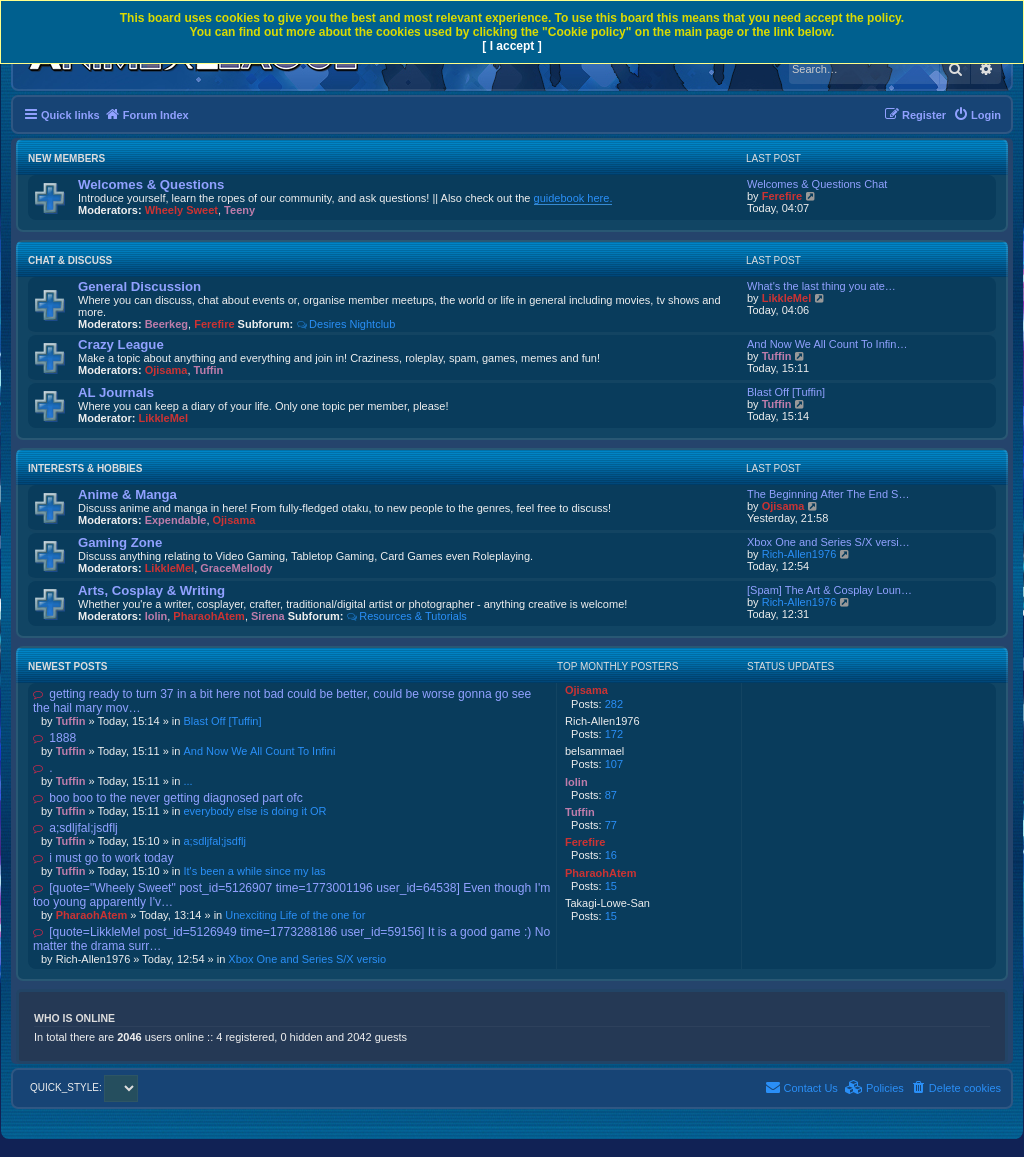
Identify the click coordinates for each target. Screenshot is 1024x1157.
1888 (54, 738)
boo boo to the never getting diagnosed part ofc (168, 798)
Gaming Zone (120, 542)
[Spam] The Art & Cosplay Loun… (829, 590)
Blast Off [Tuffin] (786, 392)
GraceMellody (236, 568)
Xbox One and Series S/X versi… (828, 542)
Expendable (176, 520)
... (187, 781)
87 (611, 795)
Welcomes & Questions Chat (817, 184)
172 (614, 734)
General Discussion (139, 286)
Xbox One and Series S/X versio (307, 959)
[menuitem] (977, 115)
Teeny (239, 210)
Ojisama (166, 370)
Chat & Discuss (70, 260)
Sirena (268, 616)
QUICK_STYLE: (84, 1087)
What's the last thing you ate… (821, 286)
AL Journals (116, 392)
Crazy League (121, 344)
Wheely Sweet (181, 210)
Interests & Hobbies (85, 468)
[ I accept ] (511, 46)
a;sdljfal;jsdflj (75, 828)
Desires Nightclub (345, 324)
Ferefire (782, 196)
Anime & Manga (127, 494)
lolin (156, 616)
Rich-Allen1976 (799, 554)
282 (614, 704)
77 (611, 825)
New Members (66, 158)
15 (611, 886)
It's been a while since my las (254, 871)
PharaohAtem (209, 616)
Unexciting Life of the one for (295, 915)
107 (614, 764)
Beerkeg (166, 324)
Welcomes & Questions (151, 184)
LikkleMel (787, 298)
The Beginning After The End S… (828, 494)
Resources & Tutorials (406, 616)
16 (611, 855)
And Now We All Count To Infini (259, 751)
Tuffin (209, 370)
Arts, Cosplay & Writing (151, 590)
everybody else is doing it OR (254, 811)
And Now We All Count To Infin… (827, 344)
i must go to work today (103, 858)
